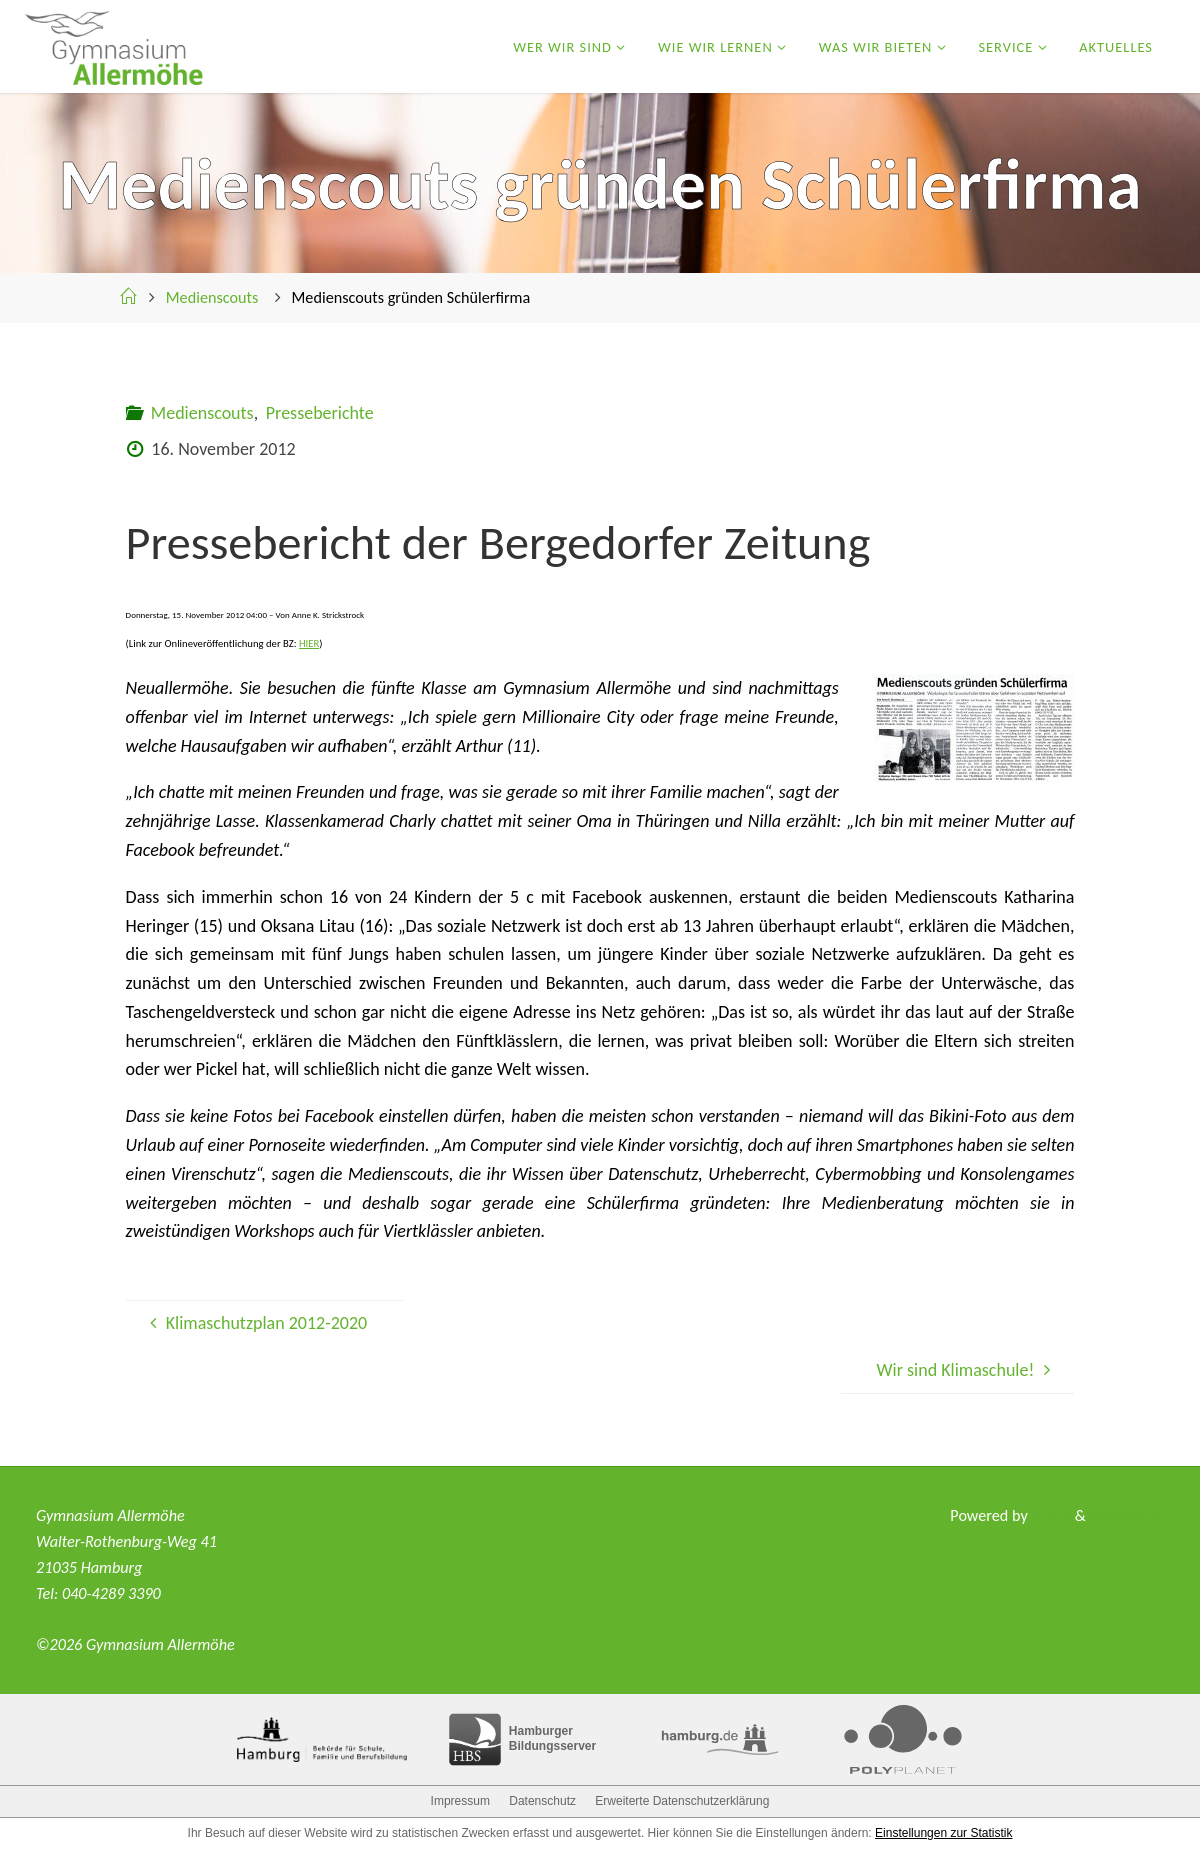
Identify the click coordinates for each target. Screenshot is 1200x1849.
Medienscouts (212, 297)
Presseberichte (320, 413)
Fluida (1049, 1515)
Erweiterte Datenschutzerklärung (682, 1801)
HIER (309, 643)
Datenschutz (542, 1801)
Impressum (460, 1801)
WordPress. (1126, 1515)
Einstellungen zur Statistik (943, 1833)
